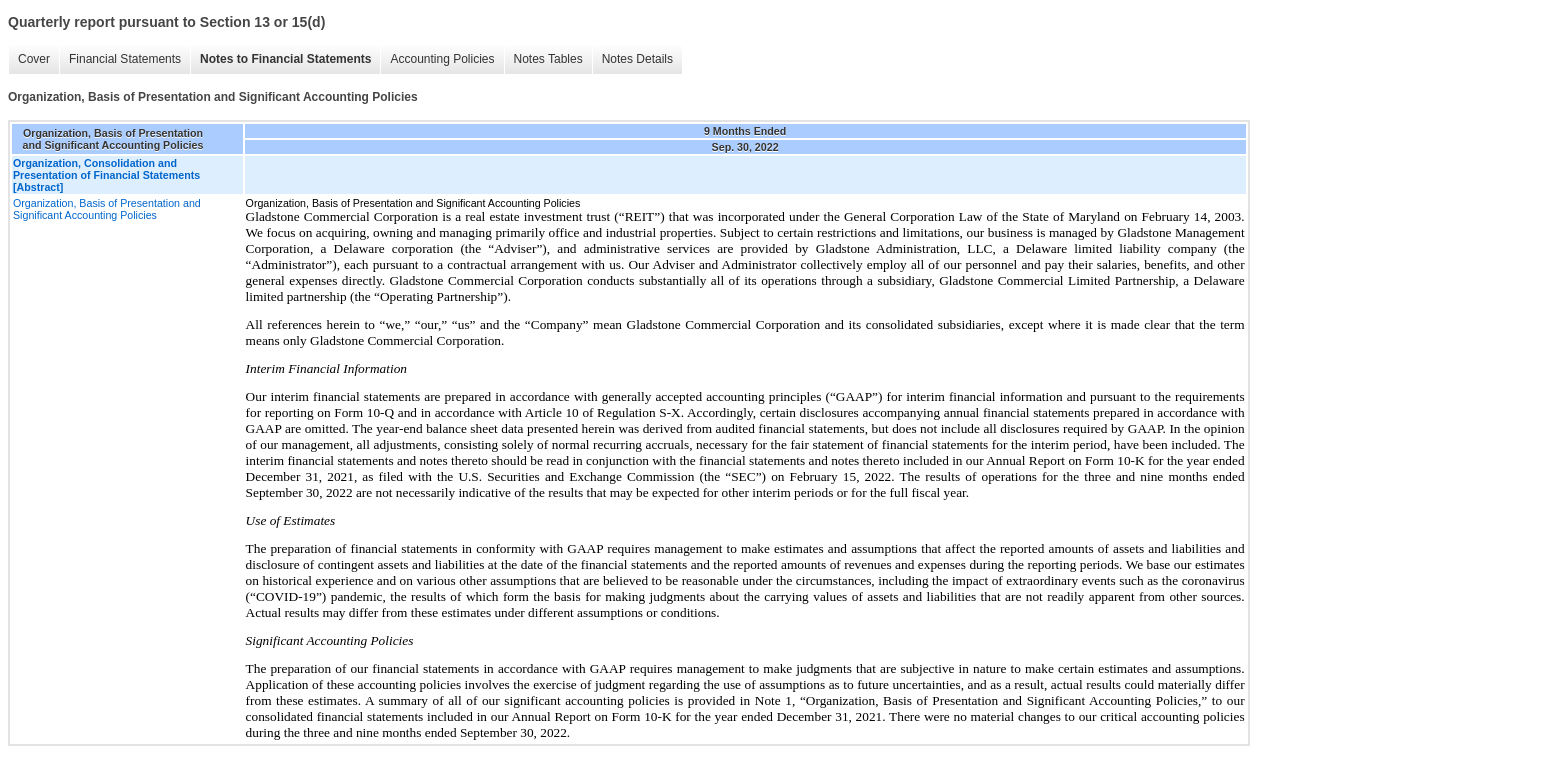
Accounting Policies (442, 59)
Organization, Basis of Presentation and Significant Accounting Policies (107, 209)
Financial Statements (125, 59)
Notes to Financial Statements (285, 59)
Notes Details (637, 59)
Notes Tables (548, 59)
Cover (34, 59)
